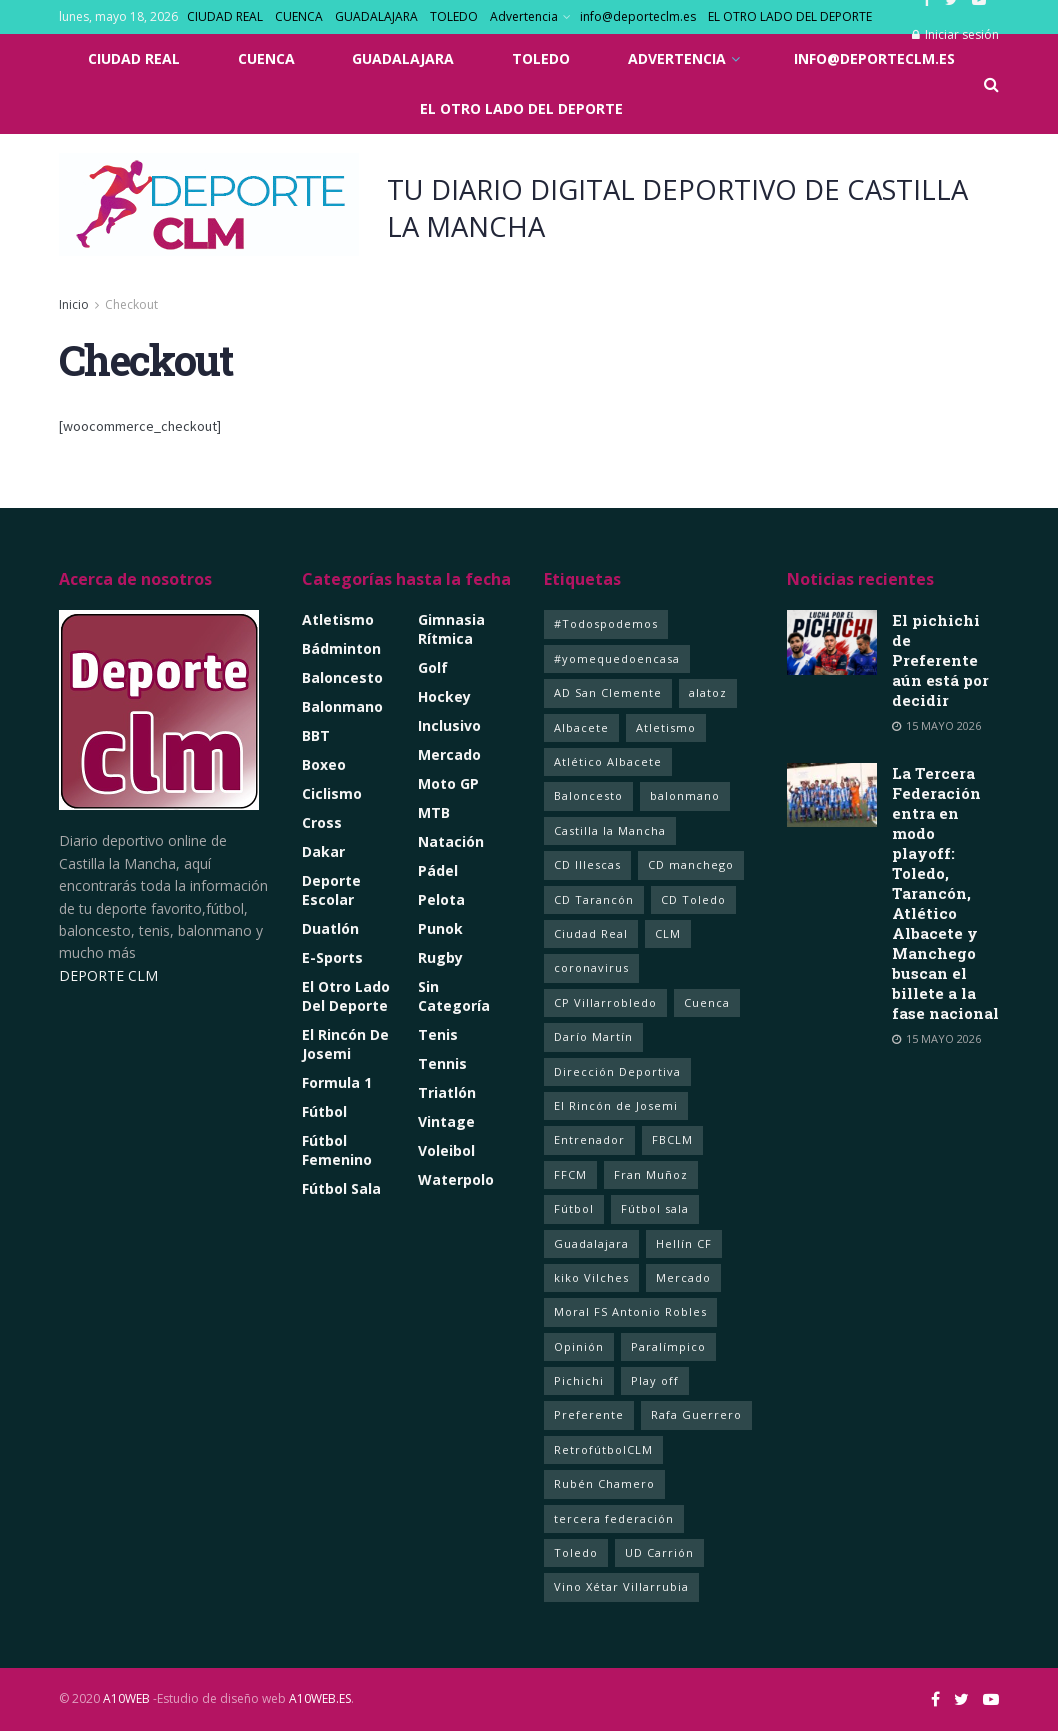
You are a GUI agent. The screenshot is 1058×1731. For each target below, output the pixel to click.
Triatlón (447, 1092)
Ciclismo (332, 793)
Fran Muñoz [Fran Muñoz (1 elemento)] (651, 1174)
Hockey (444, 696)
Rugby (440, 957)
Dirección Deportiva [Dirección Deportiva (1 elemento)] (617, 1071)
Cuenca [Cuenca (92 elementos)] (707, 1002)
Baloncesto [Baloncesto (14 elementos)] (588, 795)
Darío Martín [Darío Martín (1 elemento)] (593, 1036)
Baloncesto (342, 677)
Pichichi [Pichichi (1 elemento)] (579, 1380)
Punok (440, 928)
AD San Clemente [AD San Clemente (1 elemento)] (608, 692)
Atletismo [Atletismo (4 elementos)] (666, 727)
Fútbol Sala (341, 1188)
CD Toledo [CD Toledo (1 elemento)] (693, 899)
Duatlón (330, 928)
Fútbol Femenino (337, 1150)
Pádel (438, 870)
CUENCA (299, 16)
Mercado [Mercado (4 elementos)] (683, 1277)
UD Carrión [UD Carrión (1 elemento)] (659, 1552)
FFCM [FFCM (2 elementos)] (570, 1174)
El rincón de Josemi (345, 1044)
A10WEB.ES (318, 1698)
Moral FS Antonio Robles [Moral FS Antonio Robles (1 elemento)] (630, 1311)
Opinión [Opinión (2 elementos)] (579, 1346)
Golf (433, 667)
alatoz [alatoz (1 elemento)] (708, 692)
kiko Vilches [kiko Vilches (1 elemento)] (591, 1277)
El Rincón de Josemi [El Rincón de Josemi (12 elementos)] (616, 1105)
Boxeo (324, 764)
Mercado (449, 754)
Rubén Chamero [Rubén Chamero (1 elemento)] (604, 1483)
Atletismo (338, 619)
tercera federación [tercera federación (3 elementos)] (614, 1518)
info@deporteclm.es (638, 16)
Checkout (131, 304)
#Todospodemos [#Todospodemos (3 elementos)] (606, 623)
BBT (316, 735)
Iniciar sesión (955, 34)
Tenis (438, 1034)
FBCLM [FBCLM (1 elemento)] (672, 1139)
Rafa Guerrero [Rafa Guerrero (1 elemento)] (696, 1414)
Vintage (446, 1121)
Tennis (442, 1063)
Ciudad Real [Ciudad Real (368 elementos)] (591, 933)
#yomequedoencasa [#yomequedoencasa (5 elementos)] (617, 658)
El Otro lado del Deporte (346, 996)
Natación (451, 841)
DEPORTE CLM (108, 975)
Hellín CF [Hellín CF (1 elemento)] (684, 1243)
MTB (434, 812)
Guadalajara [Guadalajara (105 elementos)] (591, 1243)
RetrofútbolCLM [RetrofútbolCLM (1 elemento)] (603, 1449)
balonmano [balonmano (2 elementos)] (685, 795)
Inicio (74, 304)
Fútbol (324, 1111)
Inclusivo (449, 725)
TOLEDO (454, 16)
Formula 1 (337, 1082)
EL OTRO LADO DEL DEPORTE (790, 16)
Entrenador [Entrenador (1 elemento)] (589, 1139)
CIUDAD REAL (225, 16)
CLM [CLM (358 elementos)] (668, 933)
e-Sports (332, 957)
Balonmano (342, 706)
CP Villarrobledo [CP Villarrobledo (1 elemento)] (605, 1002)
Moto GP (448, 783)
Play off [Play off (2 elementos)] (655, 1380)
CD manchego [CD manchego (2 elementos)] (691, 864)
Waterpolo (456, 1179)
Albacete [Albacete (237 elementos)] (581, 727)
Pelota (441, 899)
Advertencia (524, 16)
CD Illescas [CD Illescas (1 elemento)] (587, 864)
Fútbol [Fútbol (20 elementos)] (574, 1208)
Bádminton (341, 648)
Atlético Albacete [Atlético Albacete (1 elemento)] (608, 761)
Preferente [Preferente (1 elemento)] (589, 1414)
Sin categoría (454, 996)
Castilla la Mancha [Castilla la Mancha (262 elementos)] (610, 830)
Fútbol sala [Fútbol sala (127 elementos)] (655, 1208)
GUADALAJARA (376, 16)
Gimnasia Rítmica (451, 629)
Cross (322, 822)
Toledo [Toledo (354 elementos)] (576, 1552)
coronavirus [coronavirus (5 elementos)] (591, 967)
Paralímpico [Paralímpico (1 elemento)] (668, 1346)
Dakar (323, 851)
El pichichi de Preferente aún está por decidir (940, 660)
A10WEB (126, 1698)
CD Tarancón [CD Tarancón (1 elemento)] (594, 899)
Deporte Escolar (331, 890)
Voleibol (446, 1150)
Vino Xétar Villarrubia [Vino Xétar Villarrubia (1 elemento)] (621, 1586)
